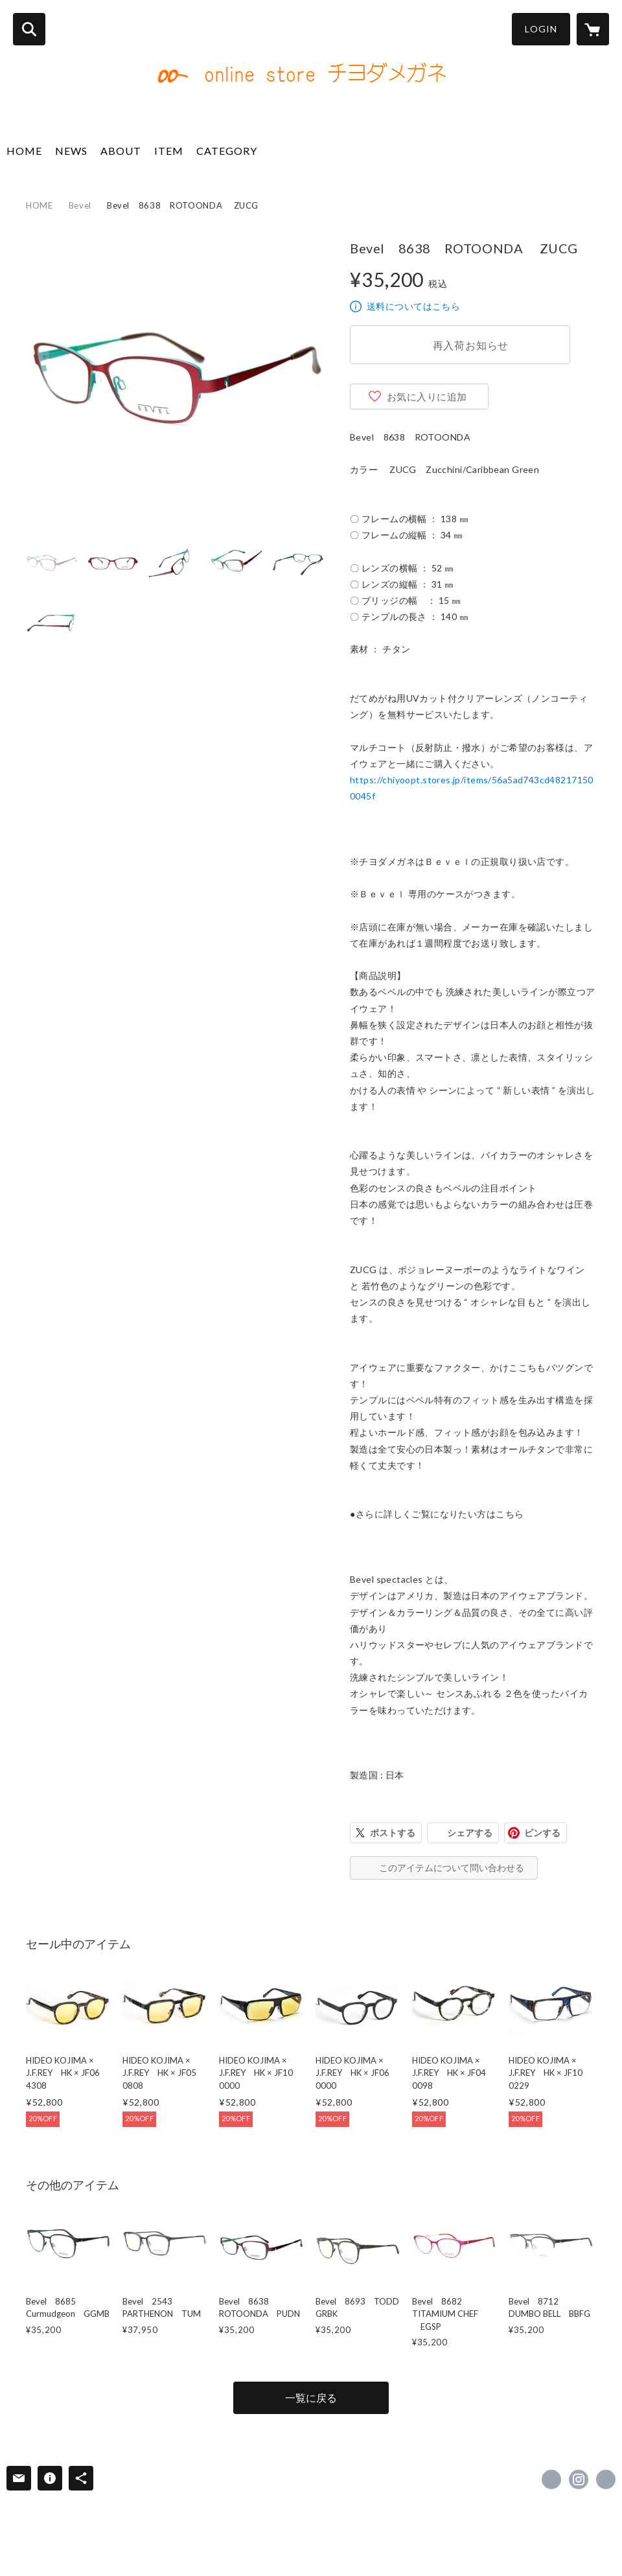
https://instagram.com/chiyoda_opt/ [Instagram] (578, 2479)
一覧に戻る (311, 2397)
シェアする (469, 1832)
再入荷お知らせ (471, 345)
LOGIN (541, 28)
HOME (24, 150)
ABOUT (120, 150)
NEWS (71, 150)
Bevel (80, 205)
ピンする (542, 1832)
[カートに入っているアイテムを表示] (593, 29)
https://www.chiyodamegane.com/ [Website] (606, 2479)
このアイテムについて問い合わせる (451, 1867)
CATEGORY (226, 150)
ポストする (392, 1832)
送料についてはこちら (413, 306)
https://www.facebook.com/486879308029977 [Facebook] (551, 2479)
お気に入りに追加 (427, 396)
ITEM (168, 150)
